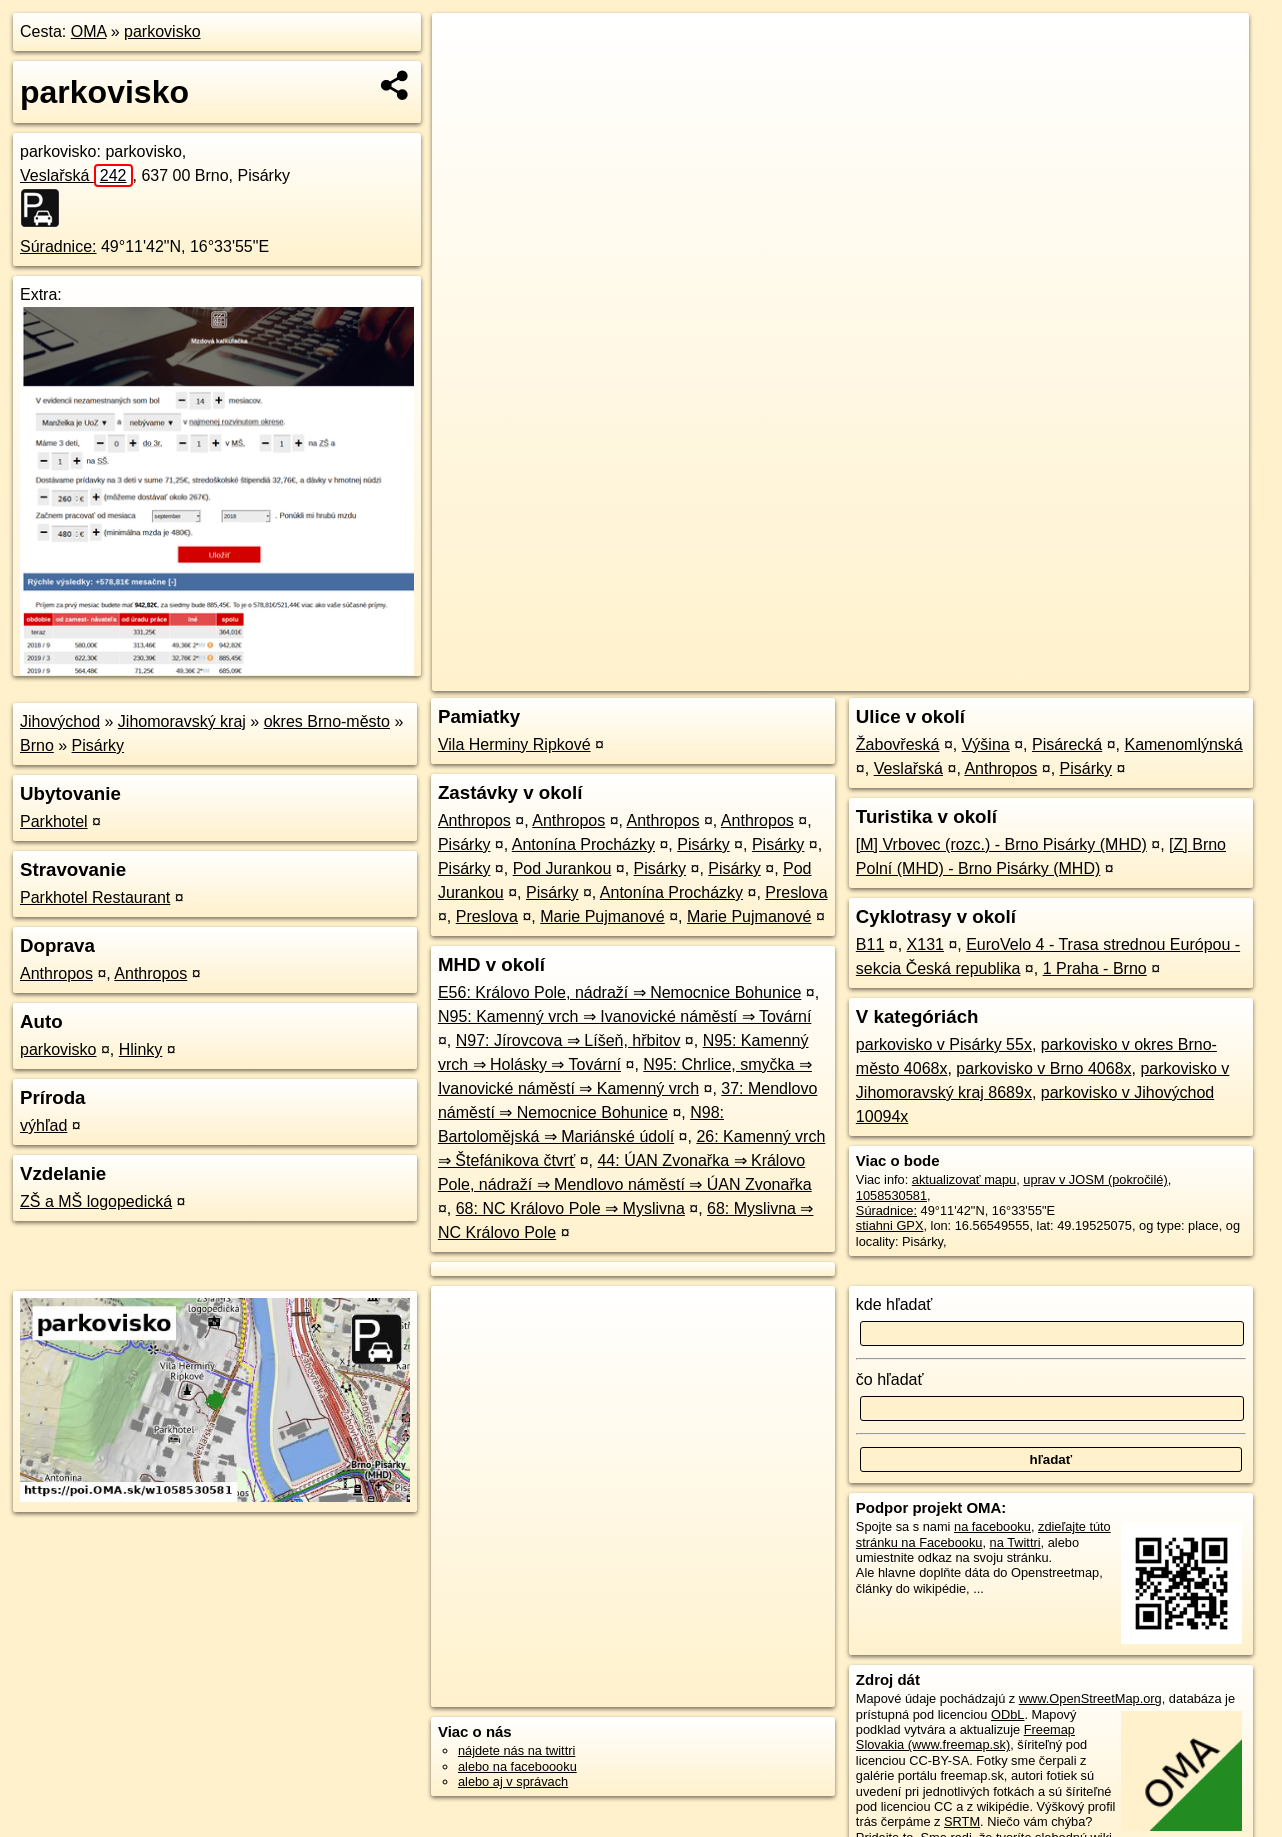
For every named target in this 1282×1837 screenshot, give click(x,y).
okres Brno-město (327, 721)
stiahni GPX (890, 1225)
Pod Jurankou (562, 868)
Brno (37, 745)
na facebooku (992, 1526)
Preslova (796, 892)
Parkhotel (54, 821)
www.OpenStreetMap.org (1090, 1698)
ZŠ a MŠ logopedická (96, 1201)
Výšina (986, 744)
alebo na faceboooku (517, 1766)
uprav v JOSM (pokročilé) (1095, 1179)
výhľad (43, 1125)
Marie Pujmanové (602, 916)
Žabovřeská (898, 744)
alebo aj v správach (513, 1781)
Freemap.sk (1005, 676)
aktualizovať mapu (964, 1179)
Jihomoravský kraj (182, 721)
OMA (89, 31)
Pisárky (98, 745)
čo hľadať (890, 1379)
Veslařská (76, 175)
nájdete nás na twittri (516, 1750)
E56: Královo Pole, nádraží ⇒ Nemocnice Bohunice (619, 992)
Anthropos (56, 973)
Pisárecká (1067, 744)
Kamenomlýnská (1183, 744)
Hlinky (141, 1049)
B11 (870, 944)
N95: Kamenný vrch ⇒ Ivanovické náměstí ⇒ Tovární (624, 1016)
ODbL (1007, 1714)
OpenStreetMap (902, 676)
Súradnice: (58, 246)
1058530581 (891, 1195)
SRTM (962, 1821)
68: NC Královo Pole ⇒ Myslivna (570, 1208)
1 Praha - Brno (1095, 968)
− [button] (466, 78)
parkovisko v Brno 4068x (1043, 1068)
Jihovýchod (60, 721)
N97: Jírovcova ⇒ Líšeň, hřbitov (568, 1040)
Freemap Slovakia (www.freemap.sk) (965, 1737)
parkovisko (162, 31)
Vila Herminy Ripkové (514, 744)
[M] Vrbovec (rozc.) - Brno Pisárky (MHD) (1001, 844)
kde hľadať (894, 1304)
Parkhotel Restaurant (95, 897)
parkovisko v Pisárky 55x (944, 1044)
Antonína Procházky (583, 844)
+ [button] (466, 47)
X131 (925, 944)
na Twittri (1015, 1542)
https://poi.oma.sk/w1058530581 (1157, 676)
